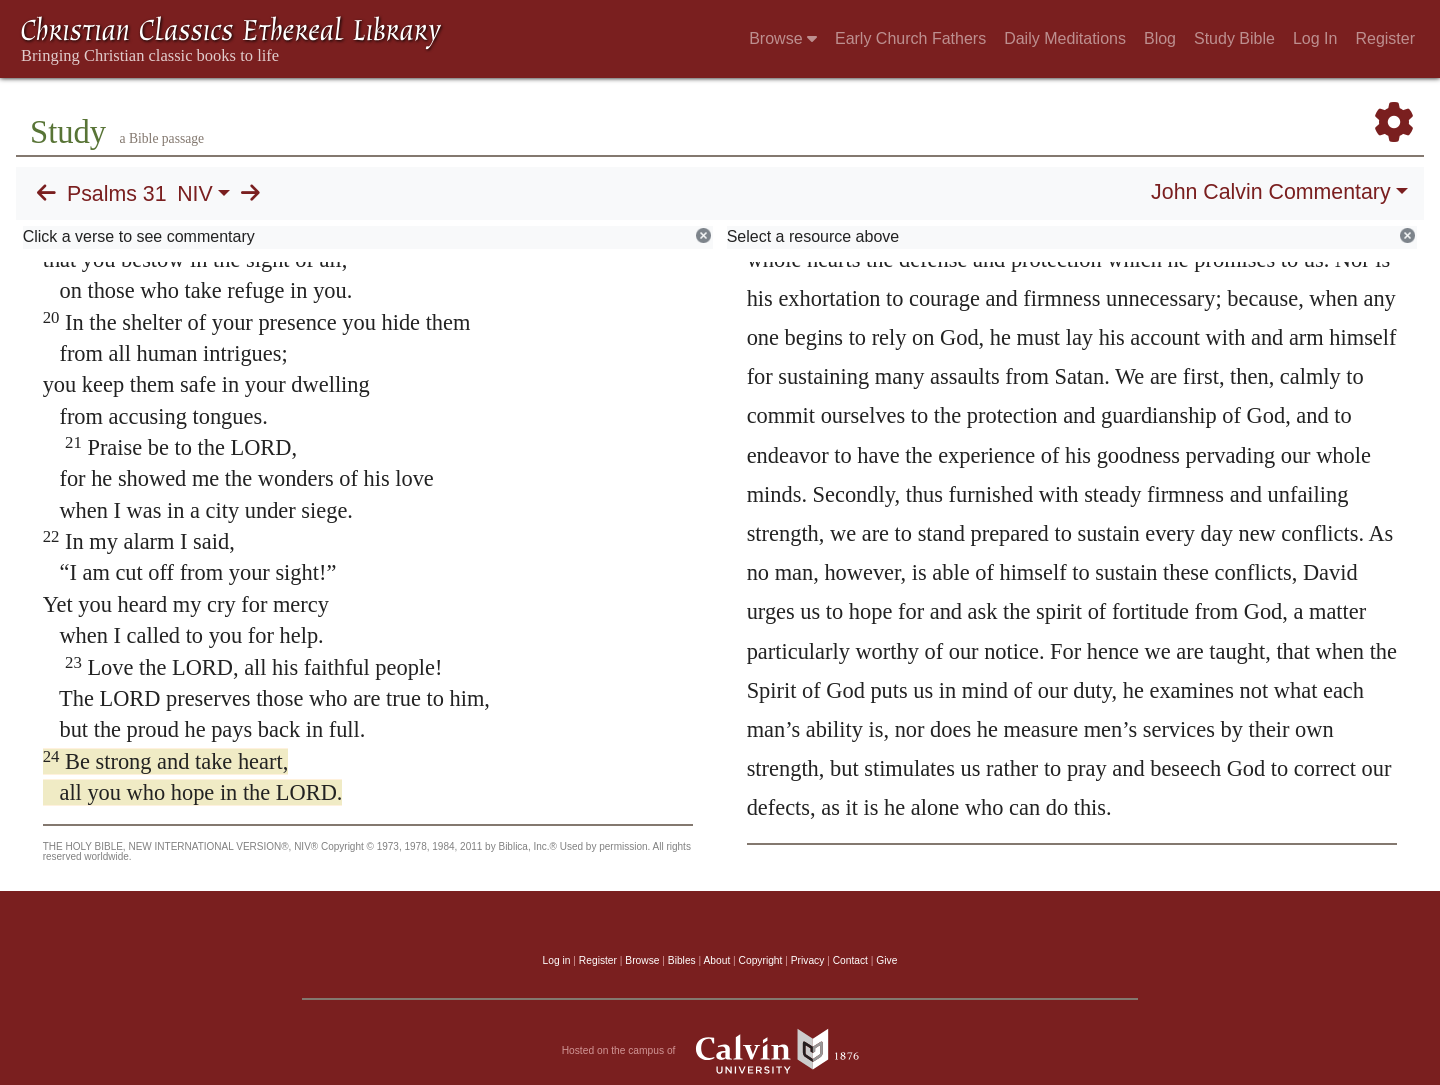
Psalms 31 (117, 194)
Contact (850, 960)
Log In (1315, 38)
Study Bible (1234, 38)
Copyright (761, 960)
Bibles (682, 960)
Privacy (808, 960)
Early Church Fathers (910, 38)
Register (1385, 38)
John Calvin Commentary (1270, 192)
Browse (783, 38)
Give (886, 960)
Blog (1160, 38)
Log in (557, 960)
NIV (195, 194)
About (716, 960)
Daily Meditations (1065, 38)
